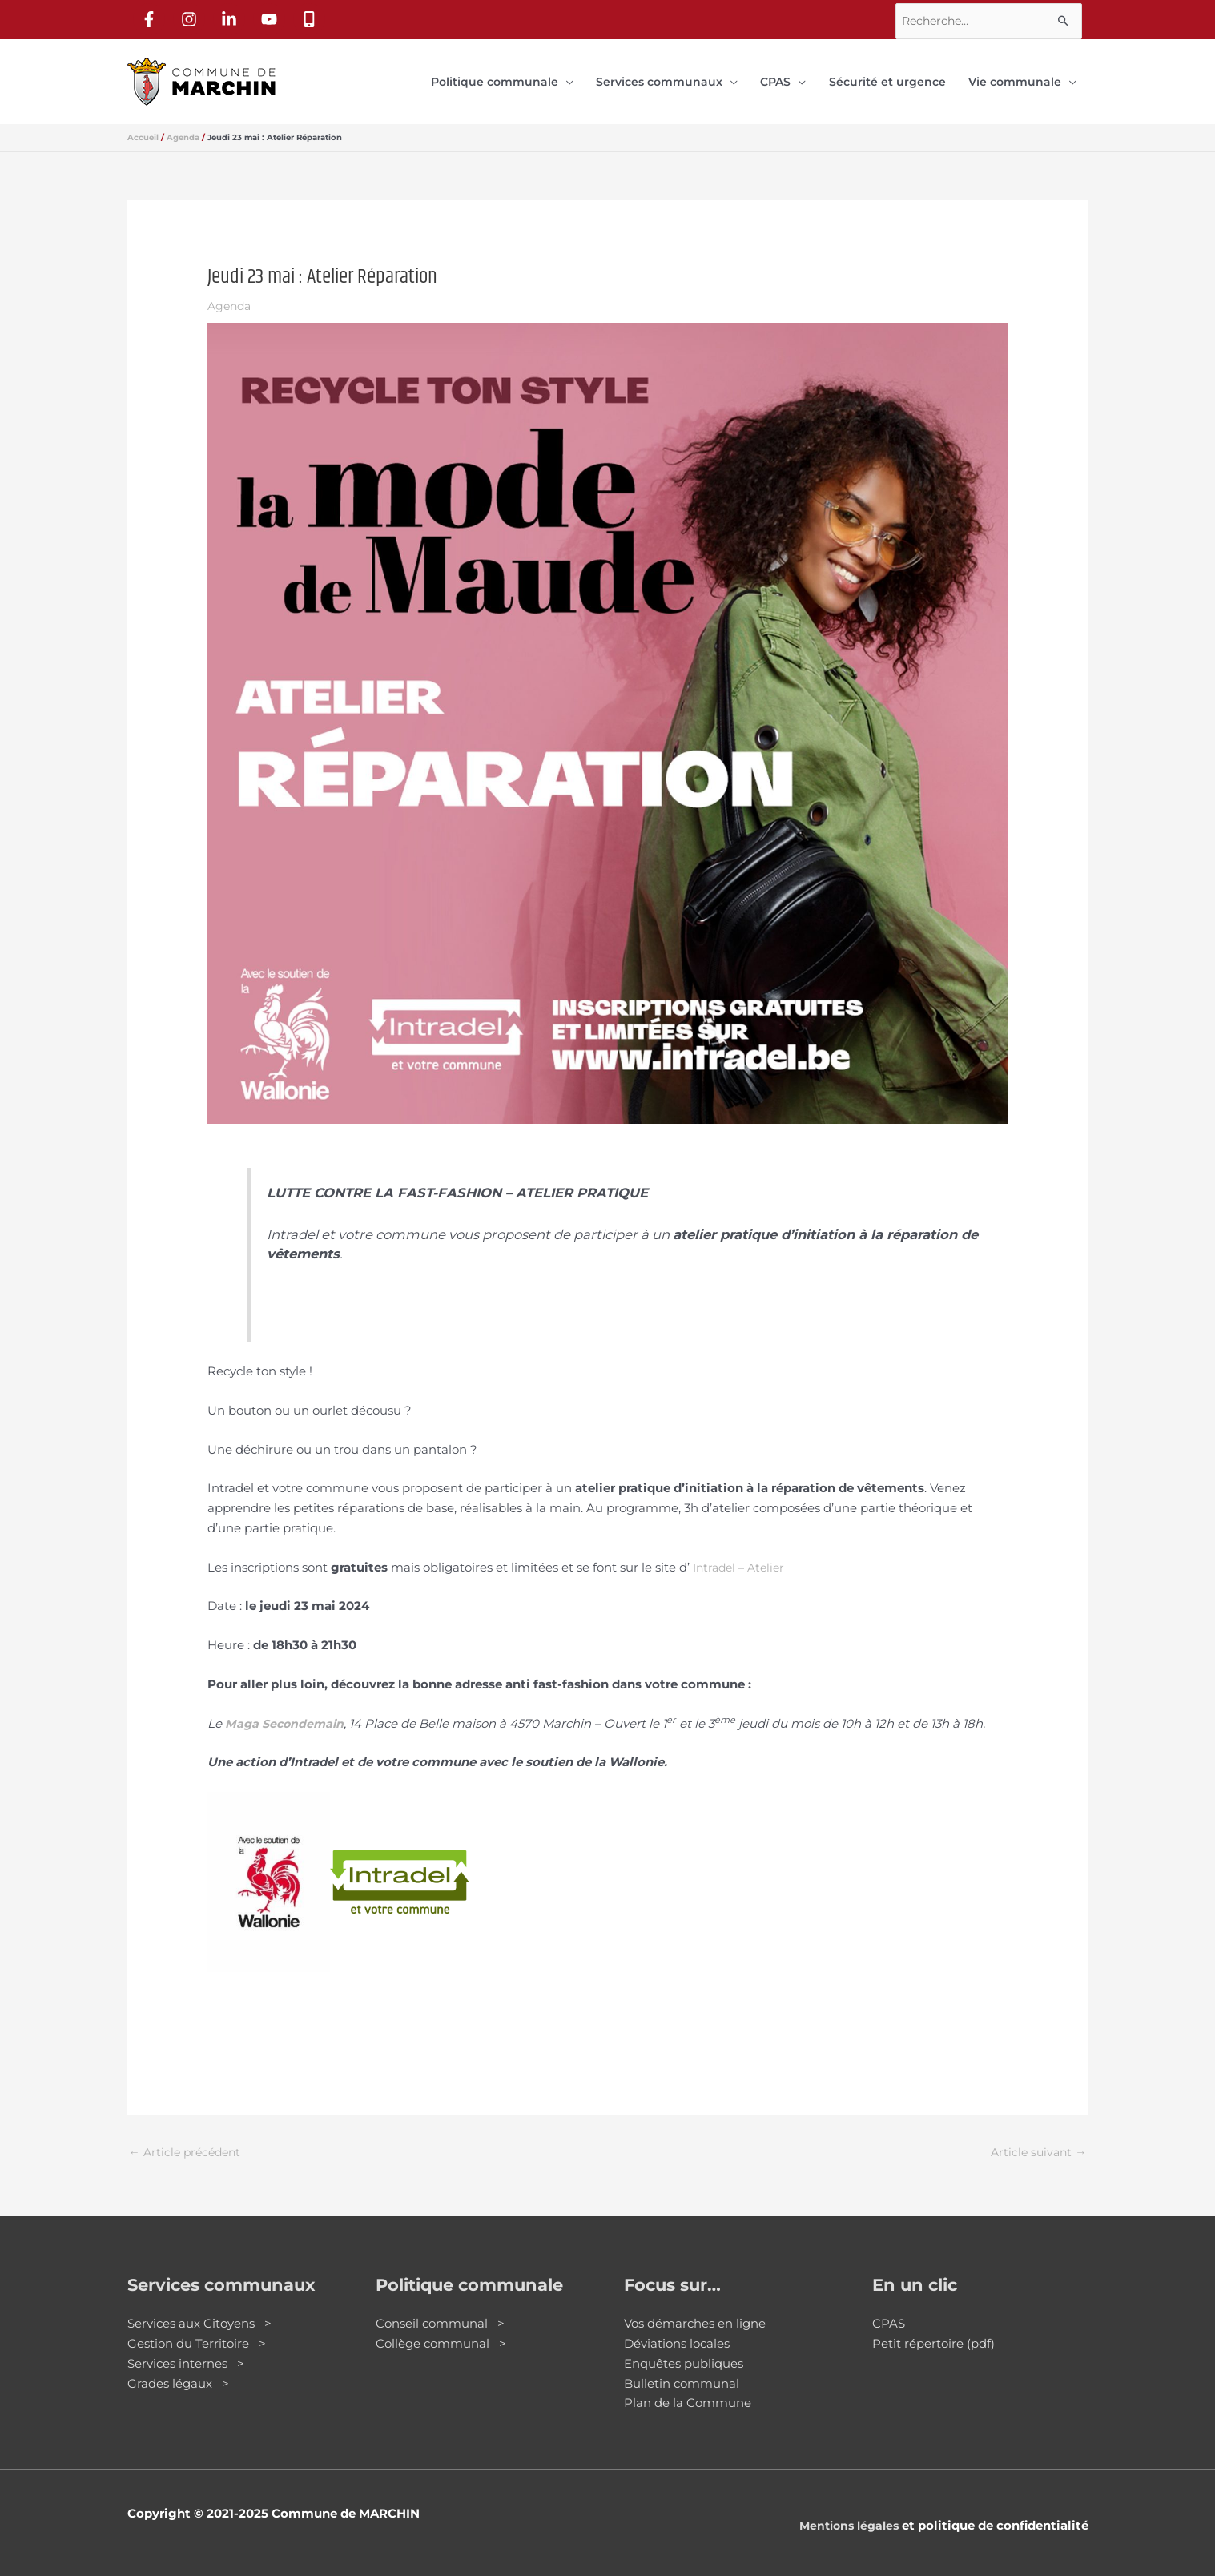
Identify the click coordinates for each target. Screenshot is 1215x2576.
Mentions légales (845, 2511)
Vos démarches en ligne (695, 2309)
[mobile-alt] (311, 17)
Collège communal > (441, 2329)
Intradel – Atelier (742, 1551)
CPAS (888, 2309)
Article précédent (188, 2137)
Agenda (231, 290)
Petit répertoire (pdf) (933, 2329)
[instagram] (191, 17)
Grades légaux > (178, 2369)
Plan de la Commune (687, 2389)
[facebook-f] (151, 17)
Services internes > (185, 2349)
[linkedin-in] (231, 17)
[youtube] (271, 17)
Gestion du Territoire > (196, 2329)
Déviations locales (677, 2329)
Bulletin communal (681, 2369)
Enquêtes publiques (683, 2349)
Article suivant (1037, 2137)
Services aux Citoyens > (199, 2309)
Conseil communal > (440, 2309)
